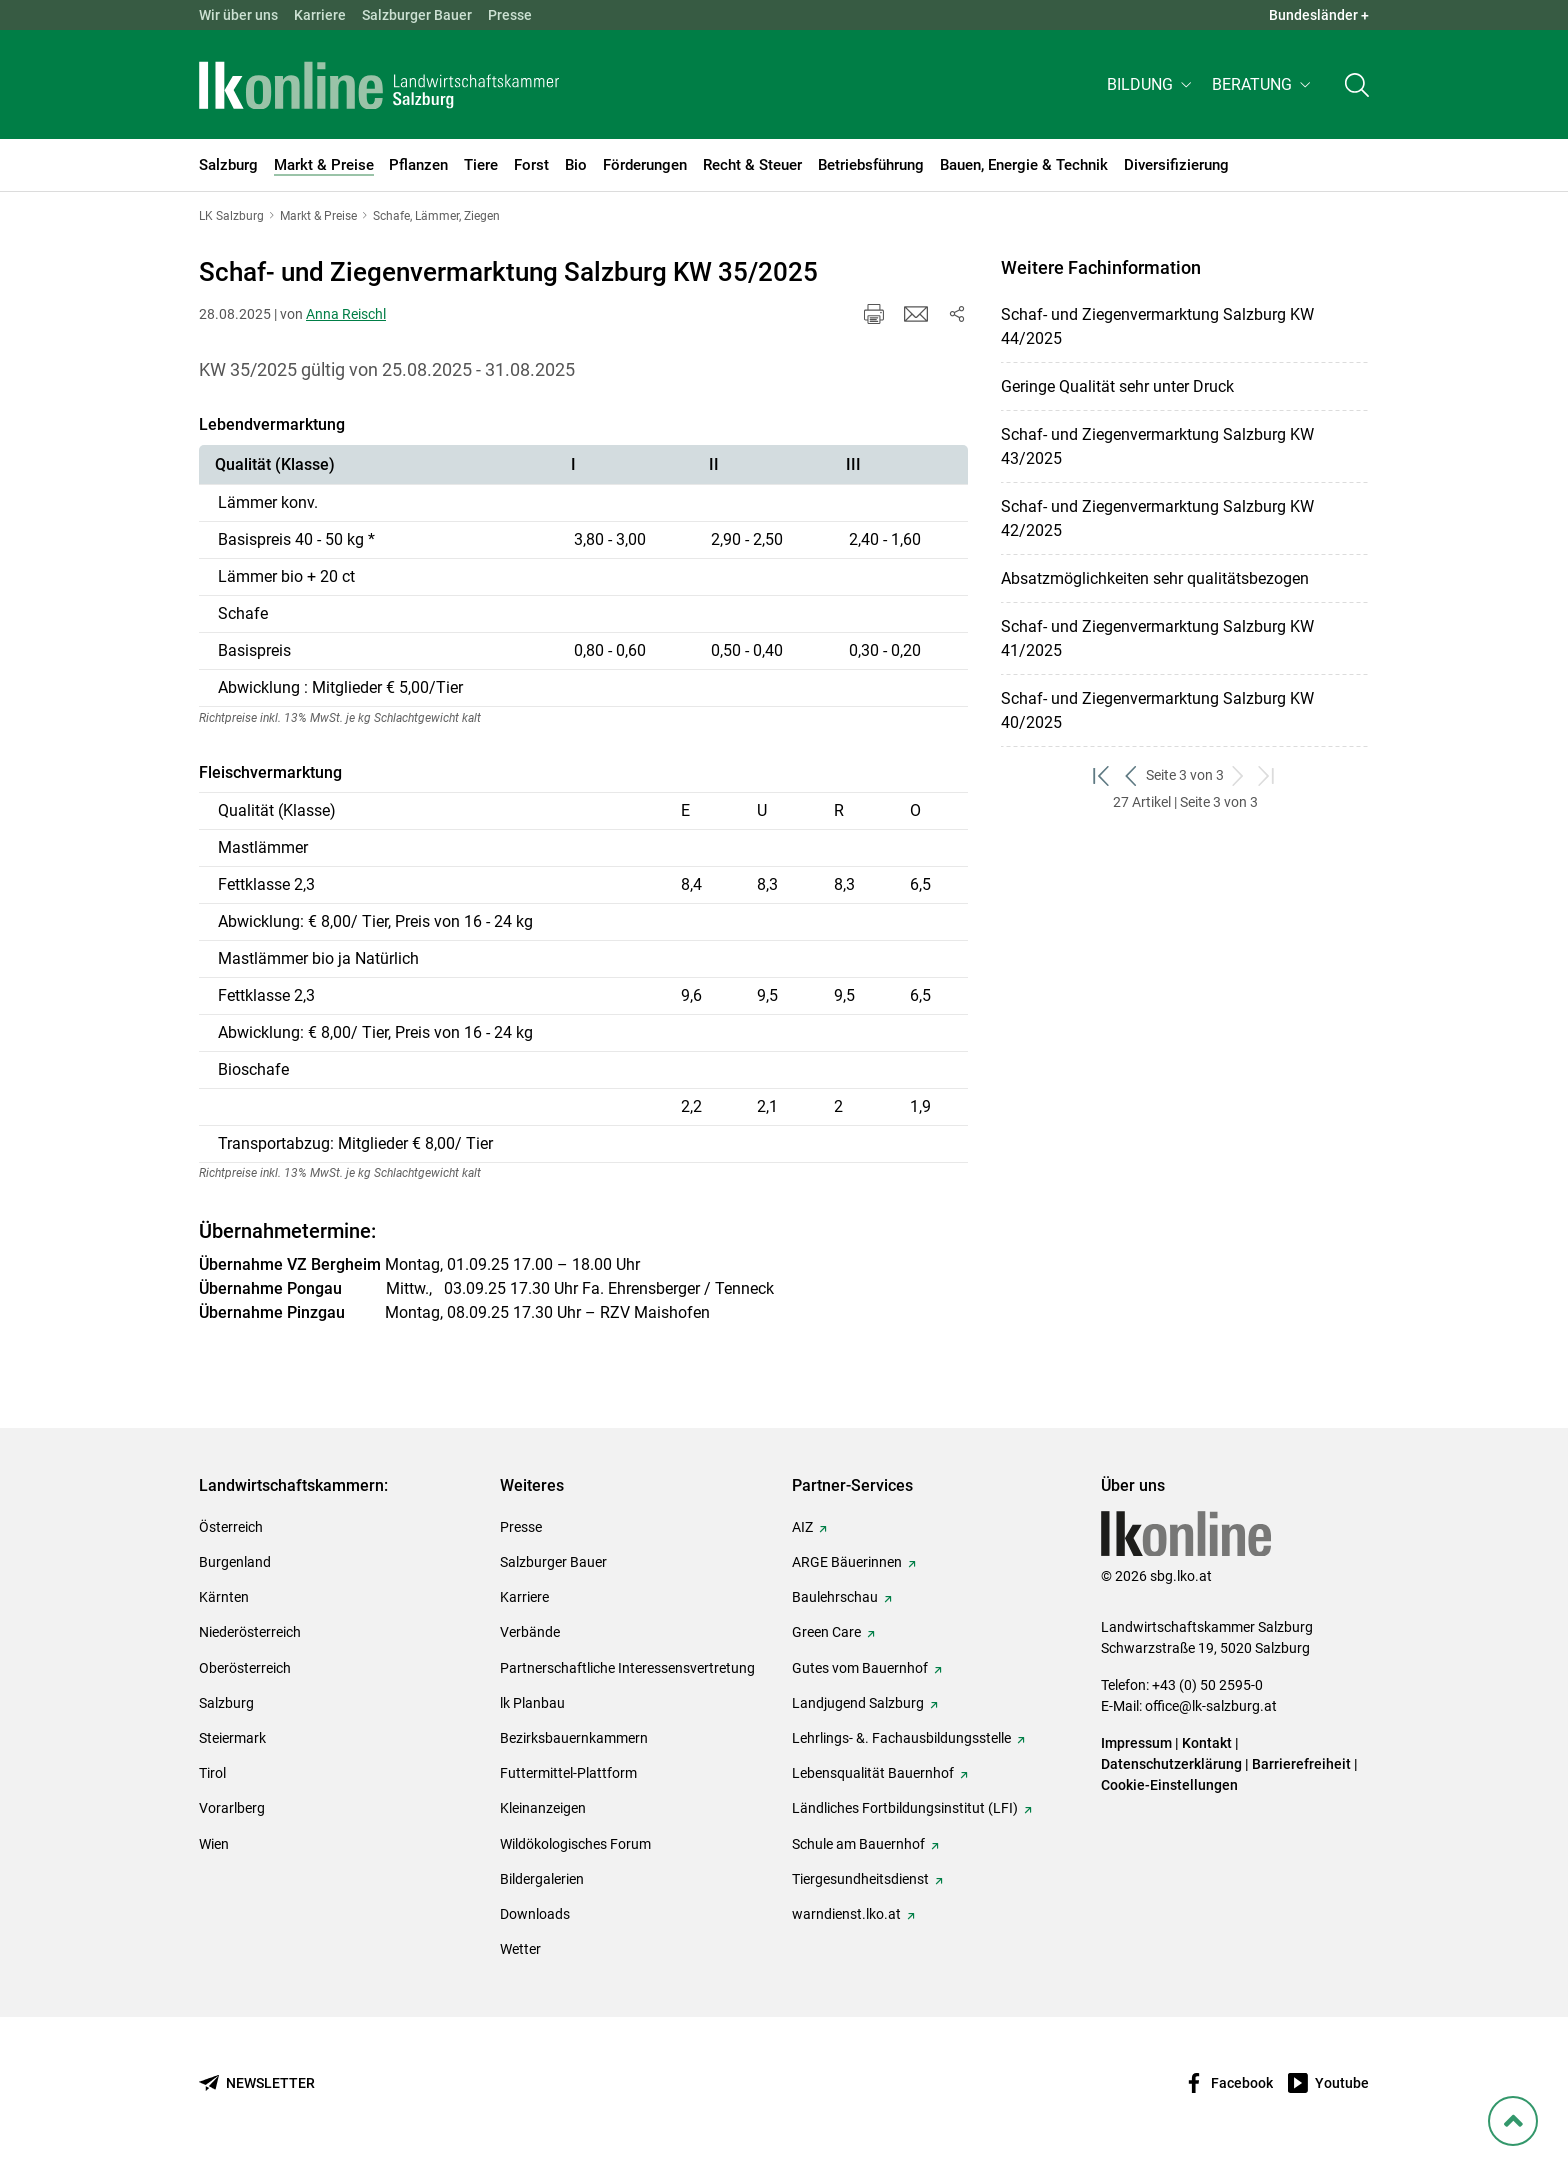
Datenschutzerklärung (1173, 1764)
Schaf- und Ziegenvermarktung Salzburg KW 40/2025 (1157, 710)
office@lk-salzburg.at (1211, 1706)
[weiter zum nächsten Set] (1238, 775)
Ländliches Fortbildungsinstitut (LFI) (905, 1808)
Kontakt (1207, 1743)
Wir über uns (238, 15)
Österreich (231, 1527)
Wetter (520, 1949)
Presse (510, 15)
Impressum (1136, 1743)
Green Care (826, 1632)
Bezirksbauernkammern (574, 1738)
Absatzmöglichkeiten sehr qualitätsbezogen (1155, 578)
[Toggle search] (1357, 86)
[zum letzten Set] (1267, 775)
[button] (1151, 86)
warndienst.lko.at (846, 1914)
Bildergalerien (542, 1879)
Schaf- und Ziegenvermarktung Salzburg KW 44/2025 (1157, 326)
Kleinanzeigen (543, 1808)
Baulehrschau (835, 1597)
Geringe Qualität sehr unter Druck (1117, 386)
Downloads (535, 1914)
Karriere (320, 15)
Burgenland (235, 1562)
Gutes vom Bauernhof (860, 1668)
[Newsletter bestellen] (257, 2083)
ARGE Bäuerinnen (847, 1562)
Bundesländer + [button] (1319, 15)
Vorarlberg (232, 1808)
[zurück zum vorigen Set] (1131, 775)
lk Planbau (532, 1703)
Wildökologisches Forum (575, 1844)
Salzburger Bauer (417, 15)
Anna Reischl (346, 314)
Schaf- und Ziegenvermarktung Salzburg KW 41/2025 (1157, 638)
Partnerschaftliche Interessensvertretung (627, 1668)
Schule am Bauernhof (858, 1844)
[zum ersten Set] (1102, 775)
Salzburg (226, 1703)
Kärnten (224, 1597)
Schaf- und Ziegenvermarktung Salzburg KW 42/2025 (1157, 518)
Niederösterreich (250, 1632)
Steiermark (232, 1738)
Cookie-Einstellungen (1169, 1785)
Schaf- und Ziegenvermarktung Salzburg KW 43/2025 (1157, 446)
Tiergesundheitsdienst (860, 1879)
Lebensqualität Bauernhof (873, 1773)
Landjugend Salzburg (858, 1703)
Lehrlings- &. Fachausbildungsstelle (901, 1738)
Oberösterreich (245, 1668)
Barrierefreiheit (1301, 1764)
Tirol (212, 1773)
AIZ (802, 1527)
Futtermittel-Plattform (568, 1773)
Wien (214, 1844)
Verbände (530, 1632)
